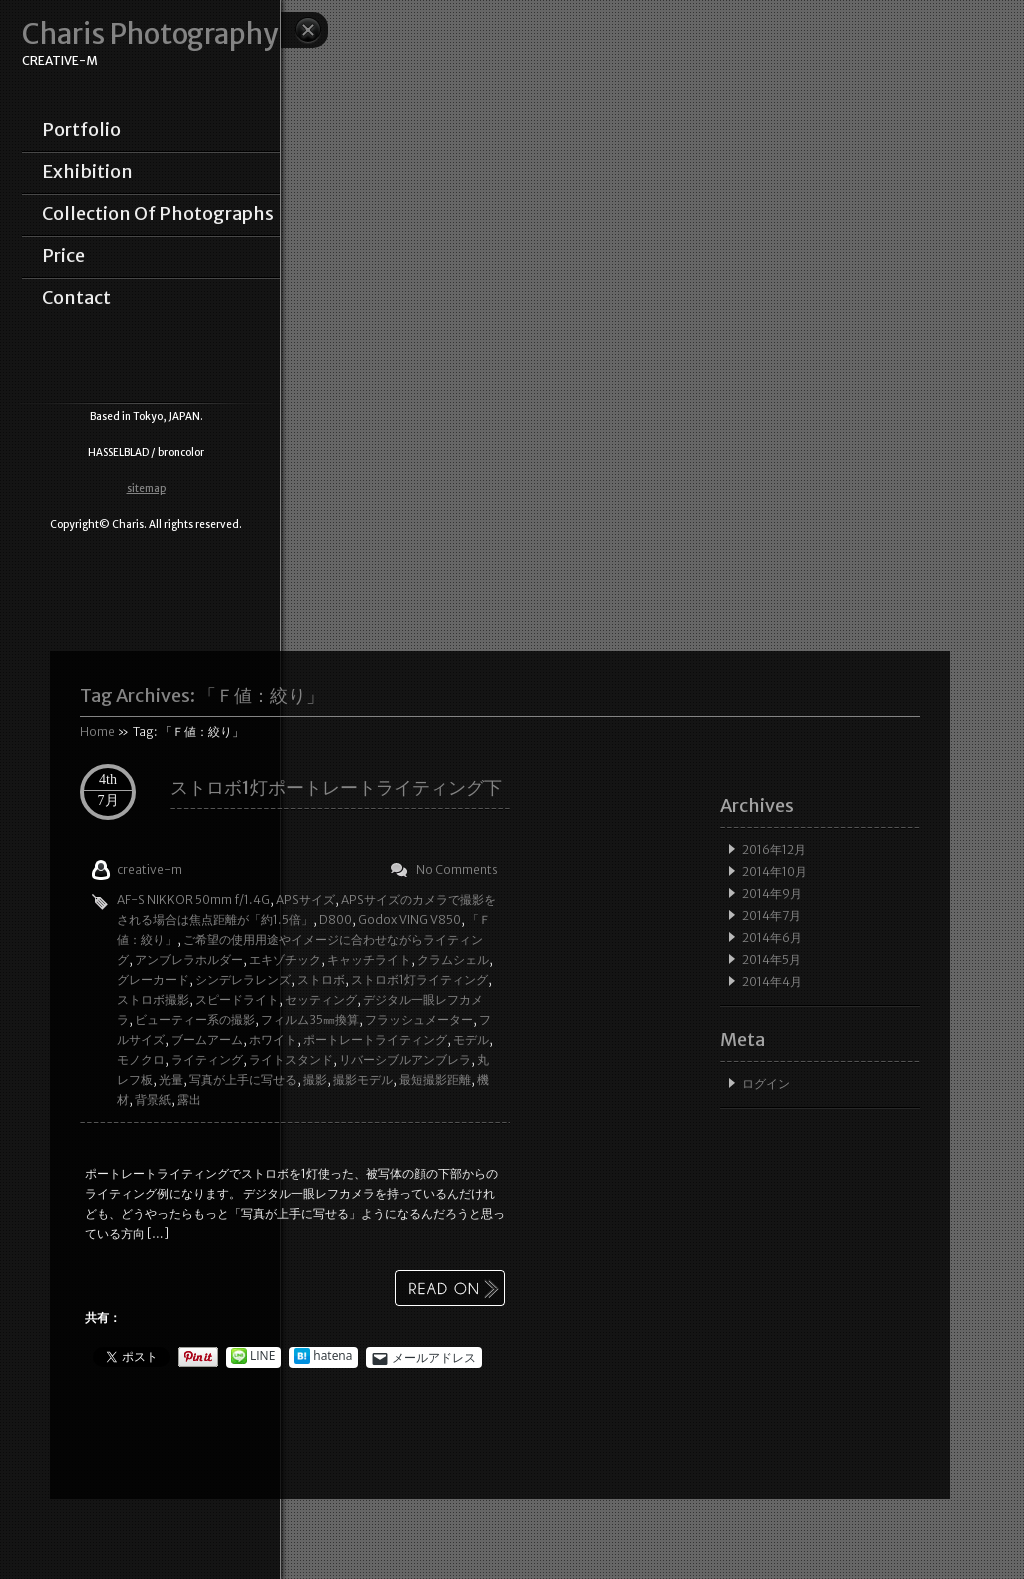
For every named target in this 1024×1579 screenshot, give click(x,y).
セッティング (321, 999)
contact (76, 298)
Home (97, 731)
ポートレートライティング (375, 1039)
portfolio (81, 130)
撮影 (315, 1079)
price (63, 256)
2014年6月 (772, 937)
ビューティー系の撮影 (195, 1019)
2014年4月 (772, 981)
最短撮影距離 (435, 1079)
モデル (471, 1039)
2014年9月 (772, 893)
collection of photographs (158, 214)
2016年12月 (774, 849)
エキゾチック (285, 959)
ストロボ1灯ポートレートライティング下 (336, 787)
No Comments (457, 869)
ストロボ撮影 (153, 999)
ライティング (207, 1059)
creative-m (149, 869)
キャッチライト (369, 959)
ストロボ (321, 979)
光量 (171, 1079)
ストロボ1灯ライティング (419, 979)
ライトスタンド (291, 1059)
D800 (335, 919)
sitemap (146, 488)
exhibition (87, 172)
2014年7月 (771, 915)
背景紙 (153, 1099)
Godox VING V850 (409, 919)
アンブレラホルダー (189, 959)
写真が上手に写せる (243, 1079)
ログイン (766, 1083)
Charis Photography (150, 34)
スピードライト (237, 999)
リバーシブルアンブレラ (405, 1059)
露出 (189, 1099)
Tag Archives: (202, 695)
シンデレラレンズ (243, 979)
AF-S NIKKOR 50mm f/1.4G (193, 899)
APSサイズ (305, 899)
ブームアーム (207, 1039)
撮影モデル (363, 1079)
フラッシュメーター (419, 1019)
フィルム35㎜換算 (310, 1019)
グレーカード (153, 979)
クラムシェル (453, 959)
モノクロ (141, 1059)
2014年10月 (774, 871)
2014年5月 (771, 959)
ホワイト (273, 1039)
